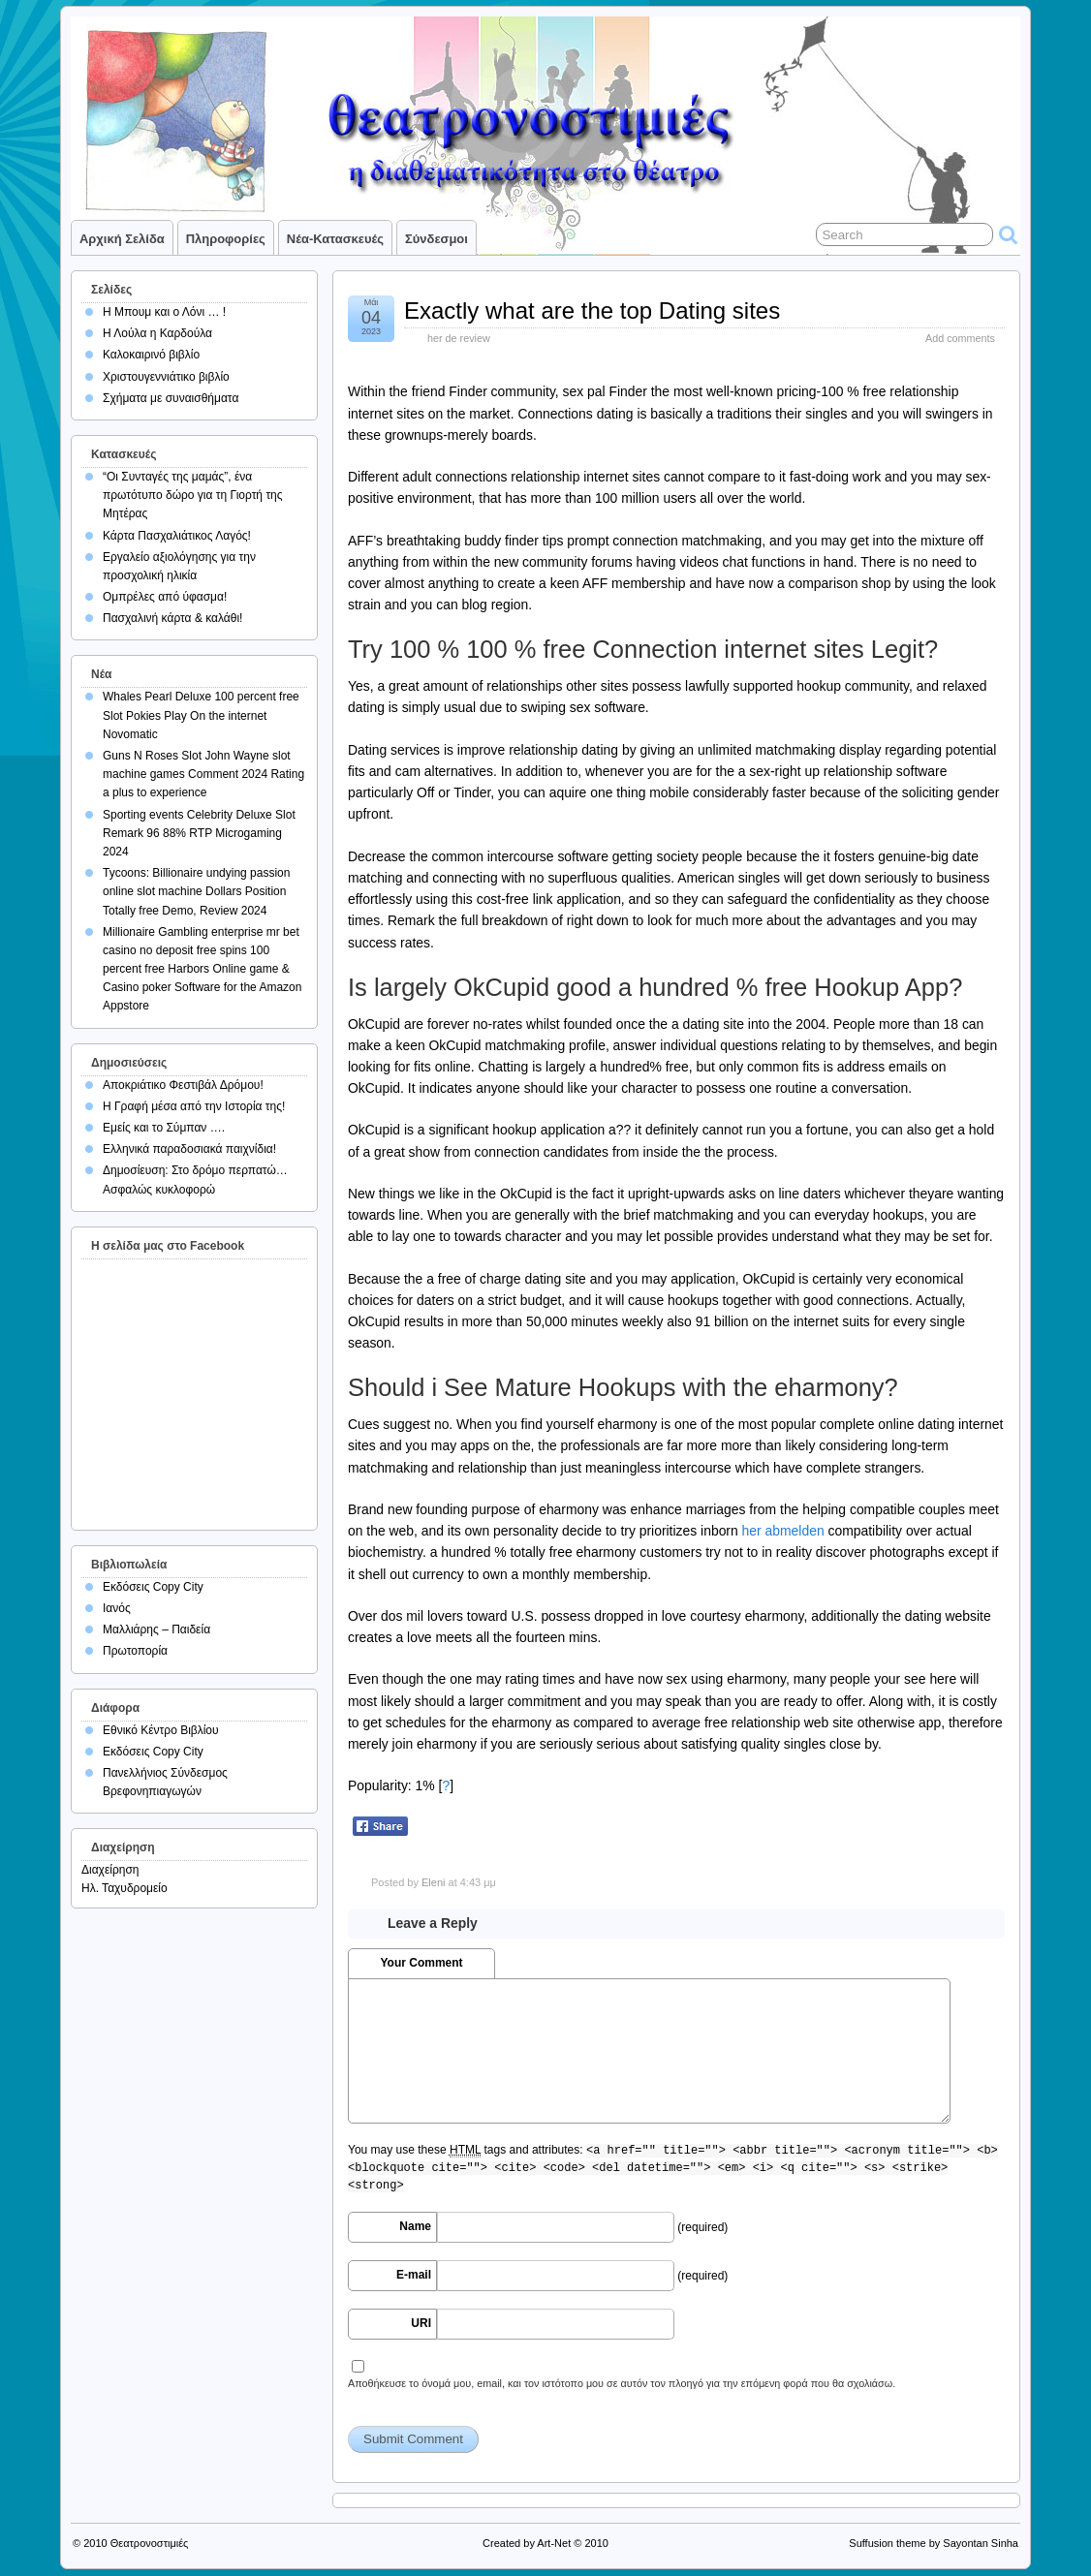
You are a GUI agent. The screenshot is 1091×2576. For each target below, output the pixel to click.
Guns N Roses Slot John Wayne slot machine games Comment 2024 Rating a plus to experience (203, 774)
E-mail (413, 2274)
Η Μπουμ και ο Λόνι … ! (164, 312)
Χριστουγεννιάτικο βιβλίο (166, 377)
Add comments (960, 338)
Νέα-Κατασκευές (335, 239)
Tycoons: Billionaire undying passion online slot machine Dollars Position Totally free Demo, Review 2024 (196, 891)
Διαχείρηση (110, 1870)
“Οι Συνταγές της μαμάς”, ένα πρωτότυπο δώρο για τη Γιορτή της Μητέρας (193, 495)
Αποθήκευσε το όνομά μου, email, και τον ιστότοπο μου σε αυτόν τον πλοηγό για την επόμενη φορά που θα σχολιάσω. (621, 2383)
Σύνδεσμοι (436, 239)
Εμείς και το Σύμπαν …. (164, 1127)
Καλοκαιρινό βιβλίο (151, 354)
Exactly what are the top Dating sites (592, 310)
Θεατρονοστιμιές (149, 2543)
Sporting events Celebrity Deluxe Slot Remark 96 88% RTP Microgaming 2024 (199, 833)
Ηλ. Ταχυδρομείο (124, 1888)
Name (415, 2226)
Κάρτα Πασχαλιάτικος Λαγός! (177, 536)
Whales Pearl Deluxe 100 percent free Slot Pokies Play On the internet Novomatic (201, 715)
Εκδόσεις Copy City (153, 1587)
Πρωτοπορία (135, 1651)
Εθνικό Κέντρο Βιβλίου (161, 1730)
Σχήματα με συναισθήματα (170, 398)
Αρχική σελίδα (122, 239)
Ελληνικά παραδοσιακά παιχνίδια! (189, 1149)
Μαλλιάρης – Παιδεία (156, 1629)
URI (421, 2323)
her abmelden (783, 1530)
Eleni (433, 1882)
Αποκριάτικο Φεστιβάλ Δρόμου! (183, 1085)
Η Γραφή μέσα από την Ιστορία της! (194, 1106)
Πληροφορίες (225, 239)
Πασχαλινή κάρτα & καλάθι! (172, 618)
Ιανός (117, 1608)
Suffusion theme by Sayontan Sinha (933, 2543)
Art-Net (554, 2543)
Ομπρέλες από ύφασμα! (165, 597)
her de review (458, 338)
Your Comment (421, 1963)
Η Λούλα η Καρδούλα (157, 333)
